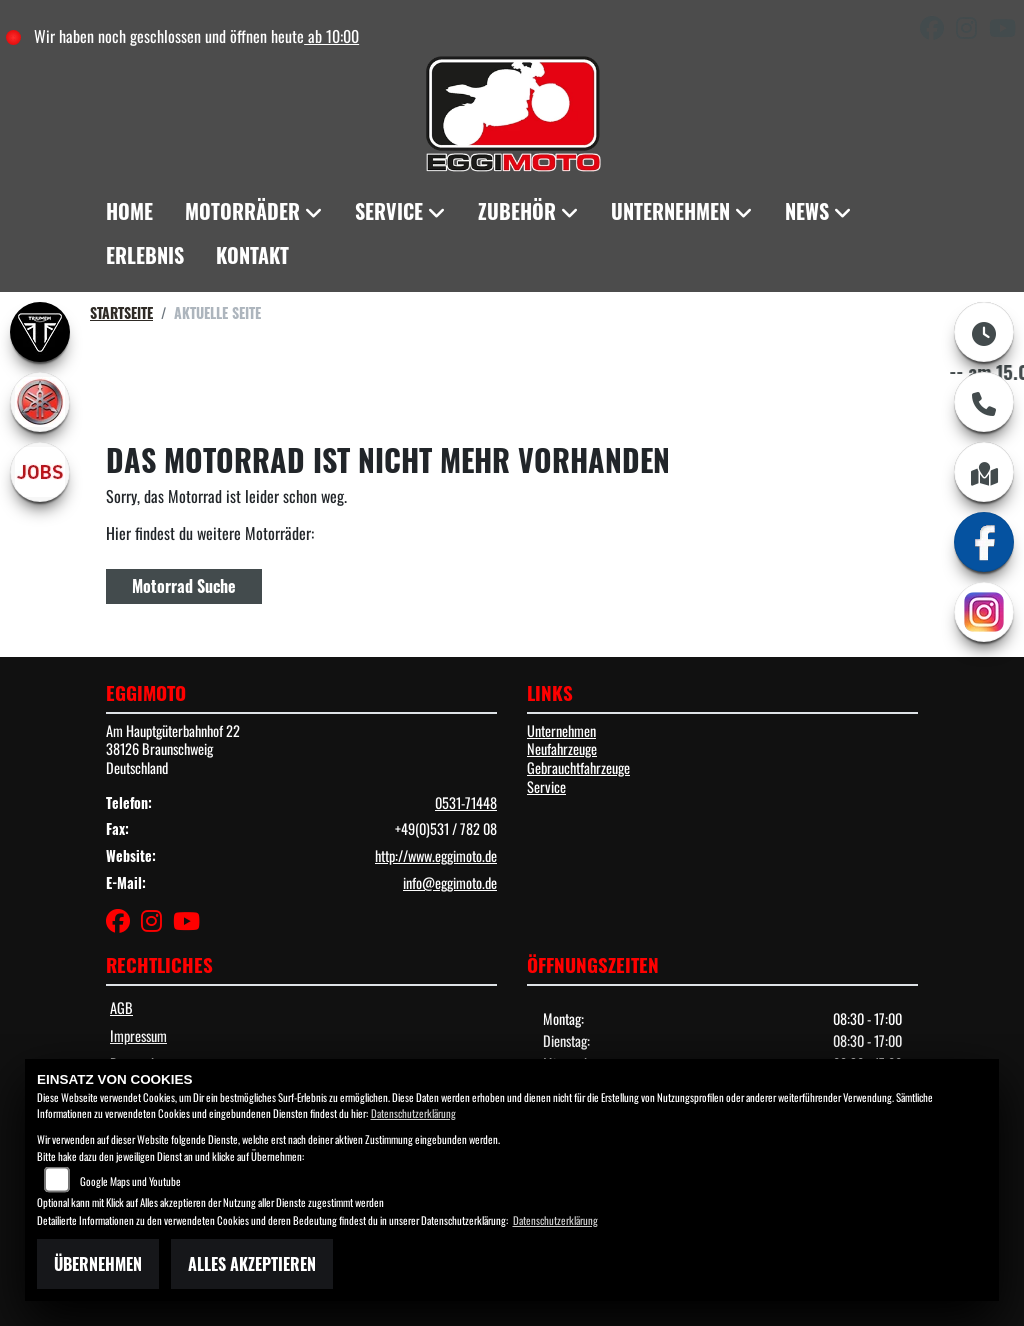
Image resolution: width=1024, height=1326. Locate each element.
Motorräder (242, 211)
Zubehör (517, 211)
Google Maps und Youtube (130, 1181)
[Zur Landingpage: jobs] (40, 472)
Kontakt (252, 255)
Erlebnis (145, 255)
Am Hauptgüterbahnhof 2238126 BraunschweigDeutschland (173, 749)
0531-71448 (466, 802)
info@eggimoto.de (450, 882)
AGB (121, 1007)
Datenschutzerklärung (413, 1113)
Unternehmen (670, 211)
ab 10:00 (331, 36)
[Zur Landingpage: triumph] (40, 332)
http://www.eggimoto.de (436, 855)
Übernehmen (98, 1264)
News (807, 211)
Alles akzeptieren (252, 1264)
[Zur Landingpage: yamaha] (40, 402)
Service (389, 211)
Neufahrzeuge (562, 748)
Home (129, 211)
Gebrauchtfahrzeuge (578, 767)
